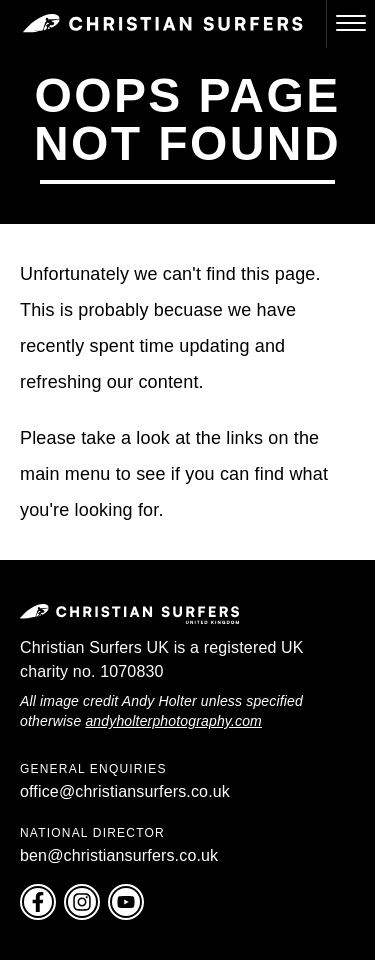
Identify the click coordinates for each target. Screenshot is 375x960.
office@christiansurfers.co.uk (125, 791)
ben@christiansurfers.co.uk (119, 855)
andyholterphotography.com (173, 721)
